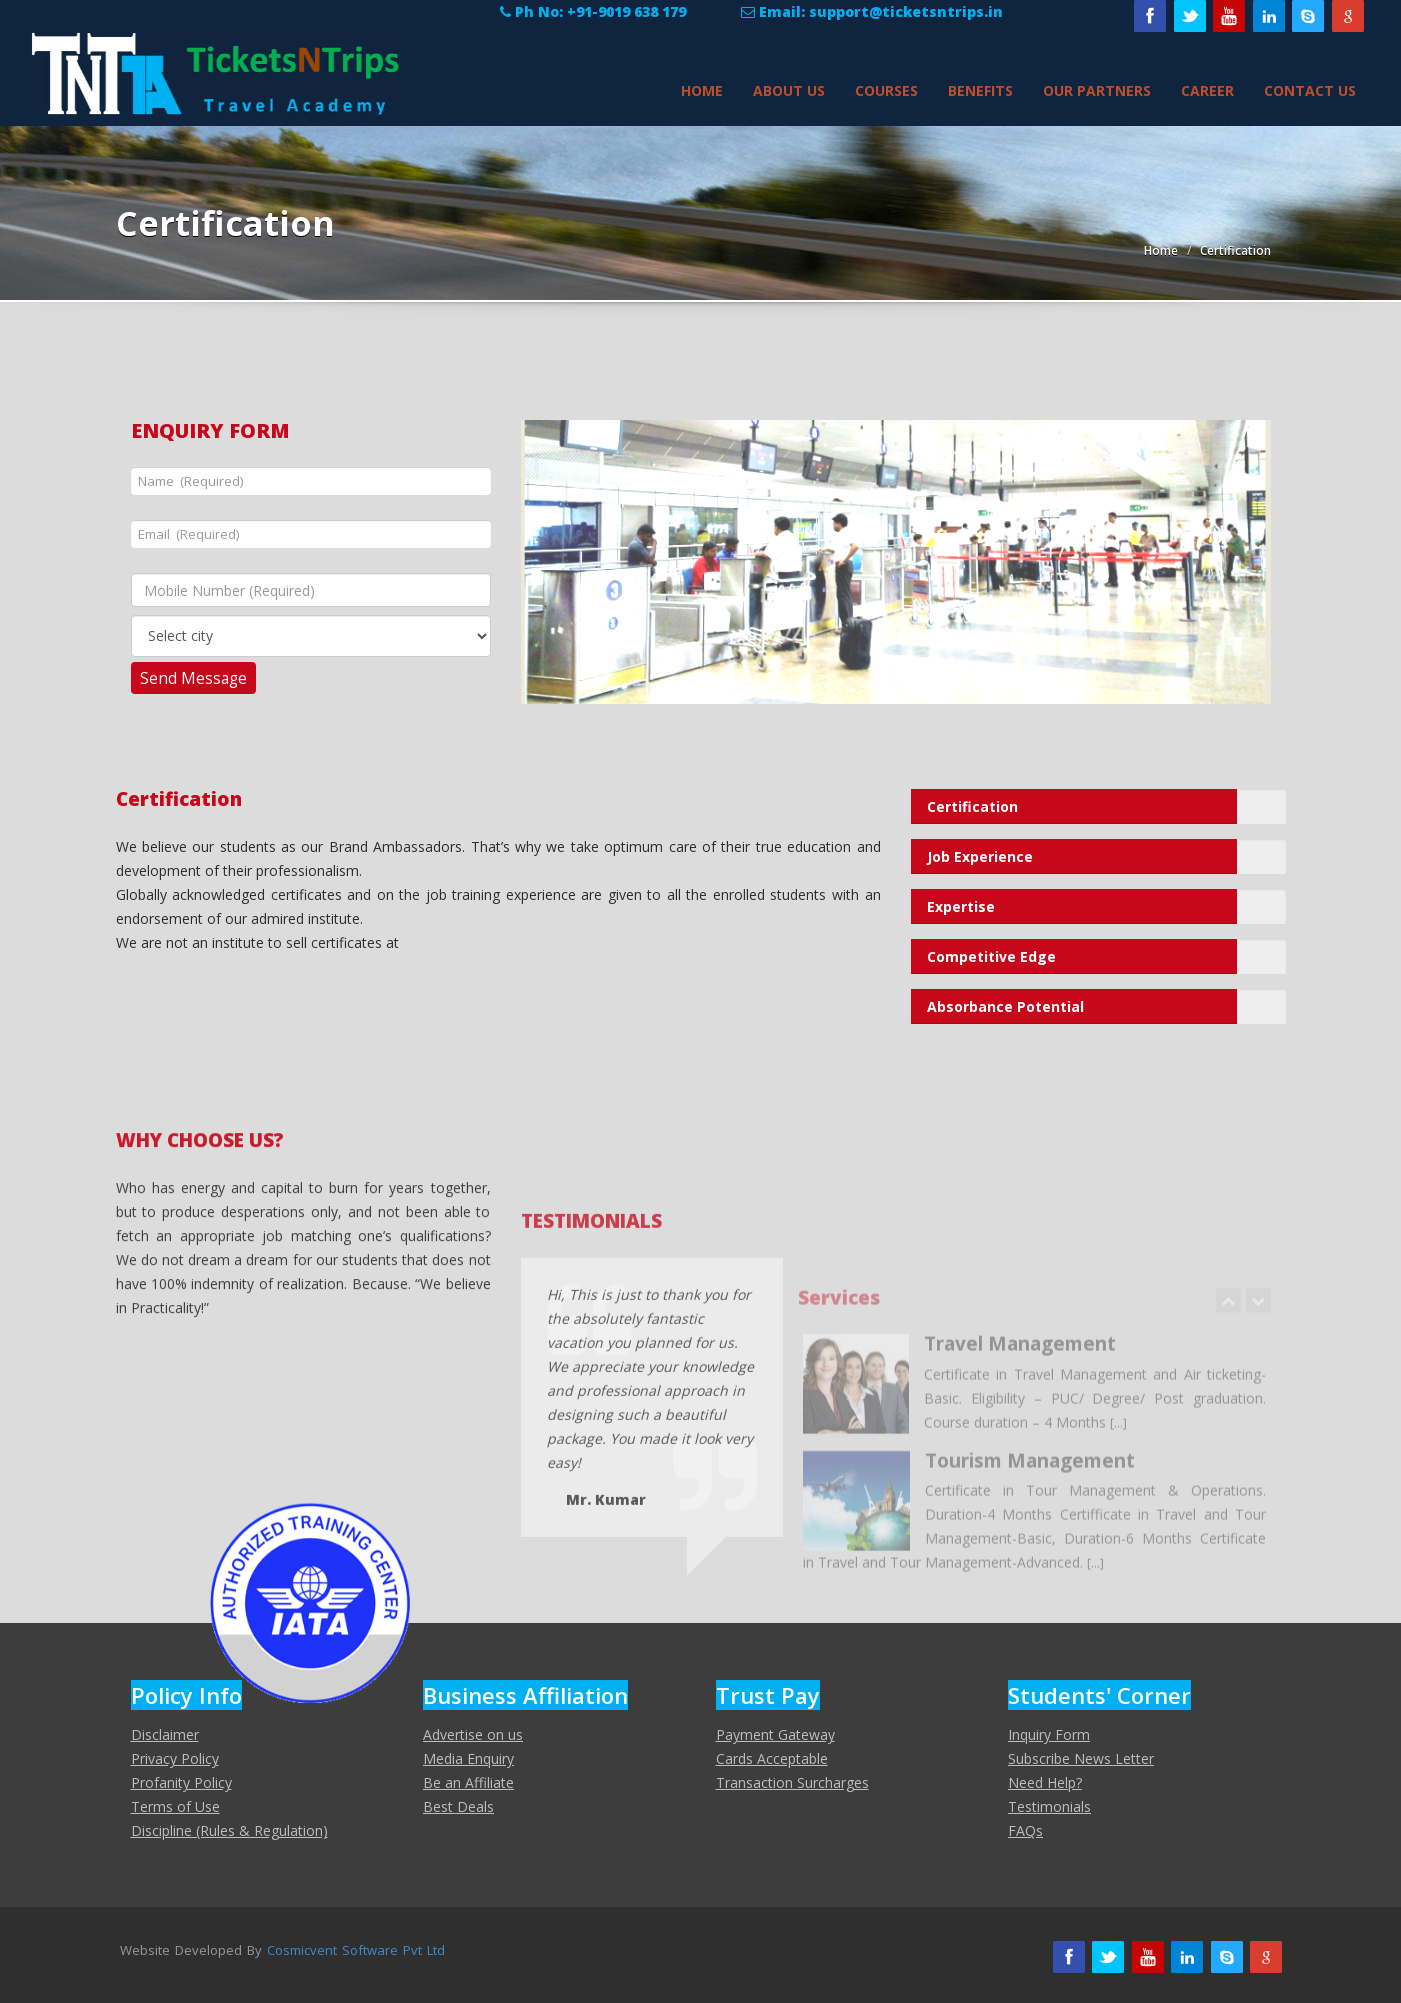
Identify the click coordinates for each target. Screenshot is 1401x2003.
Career (1207, 90)
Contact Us (1310, 90)
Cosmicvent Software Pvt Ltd (356, 1950)
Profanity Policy (181, 1782)
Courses (886, 90)
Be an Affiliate (468, 1782)
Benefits (980, 90)
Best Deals (458, 1806)
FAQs (1025, 1830)
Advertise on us (473, 1734)
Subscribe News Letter (1081, 1758)
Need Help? (1045, 1782)
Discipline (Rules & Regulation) (229, 1830)
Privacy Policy (175, 1758)
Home (702, 90)
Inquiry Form (1049, 1734)
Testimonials (1049, 1806)
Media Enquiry (468, 1758)
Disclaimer (165, 1734)
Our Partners (1097, 90)
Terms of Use (175, 1806)
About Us (789, 90)
